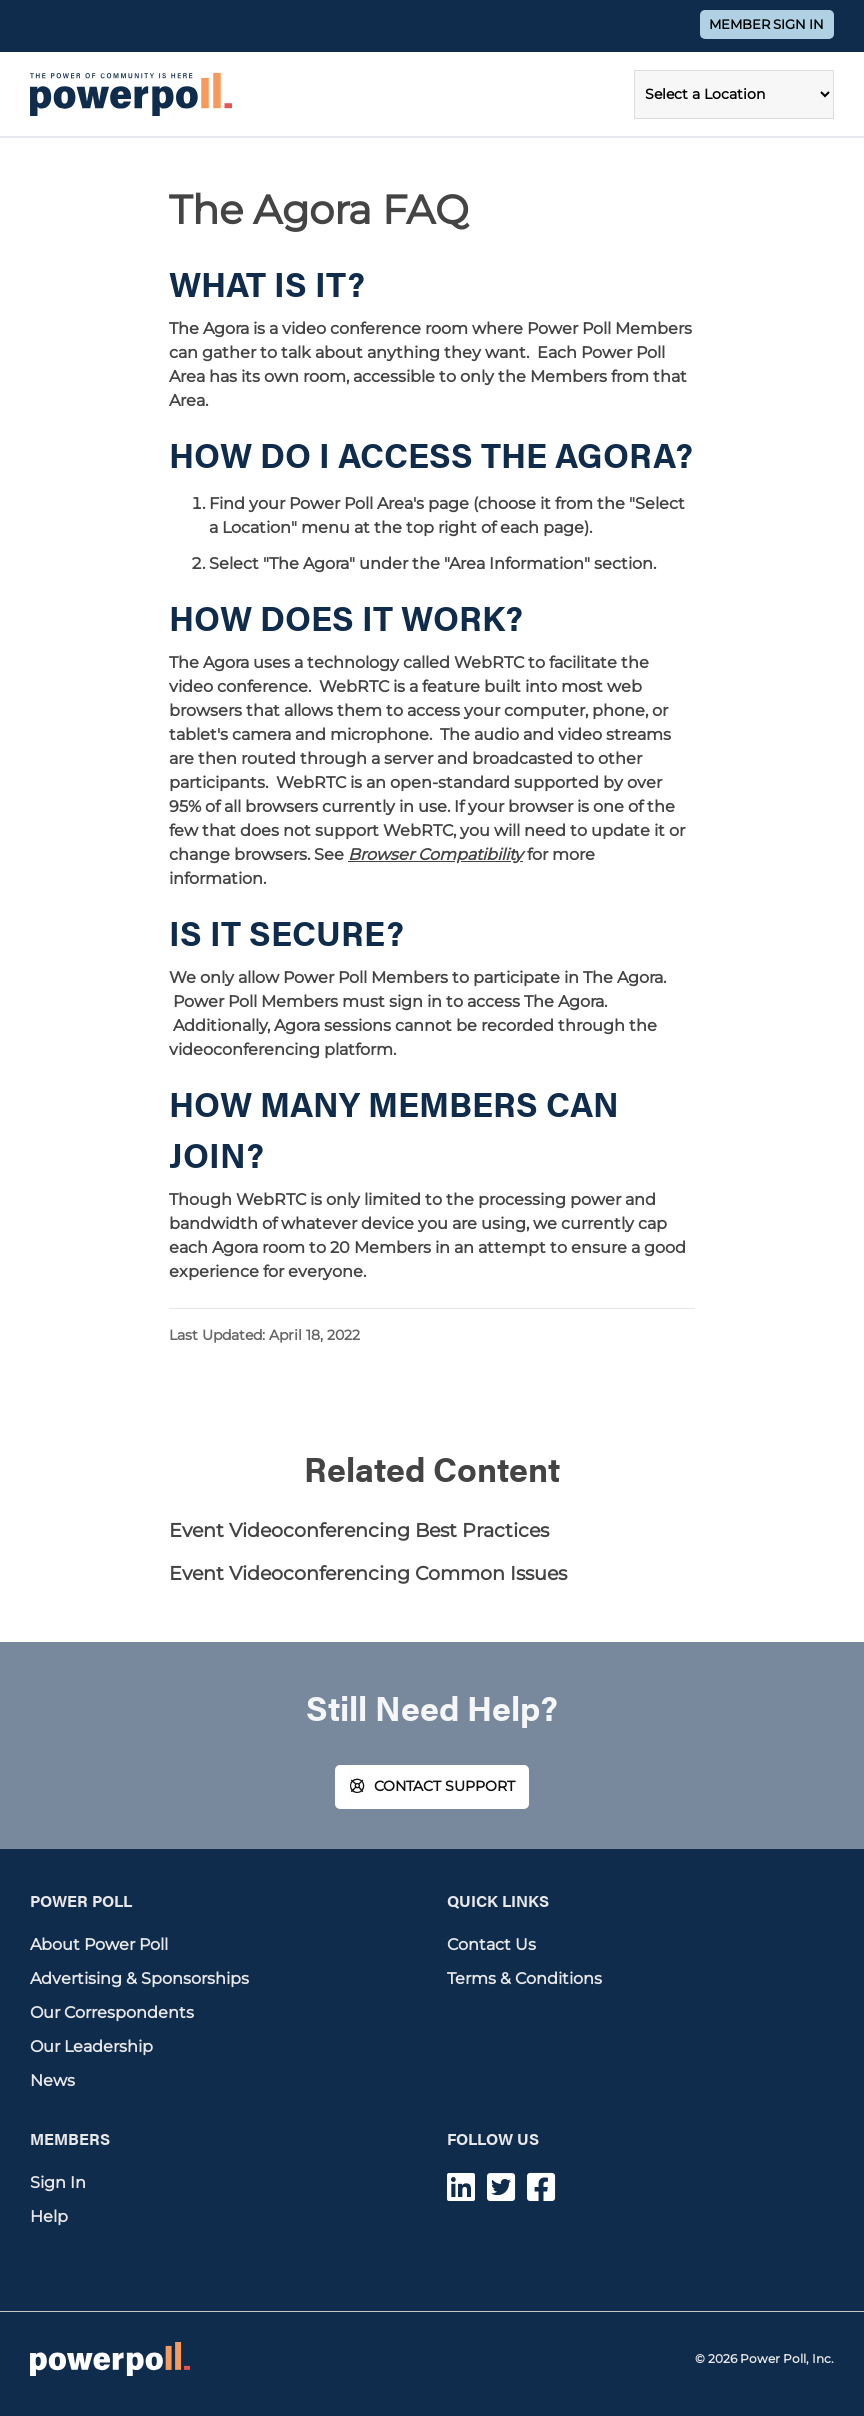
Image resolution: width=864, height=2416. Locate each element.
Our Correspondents (112, 2012)
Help (49, 2216)
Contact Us (491, 1944)
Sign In (58, 2182)
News (52, 2080)
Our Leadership (91, 2046)
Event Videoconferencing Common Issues (368, 1573)
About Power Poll (99, 1944)
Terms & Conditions (524, 1978)
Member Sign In (766, 24)
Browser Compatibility (435, 854)
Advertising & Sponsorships (139, 1978)
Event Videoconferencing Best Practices (359, 1530)
